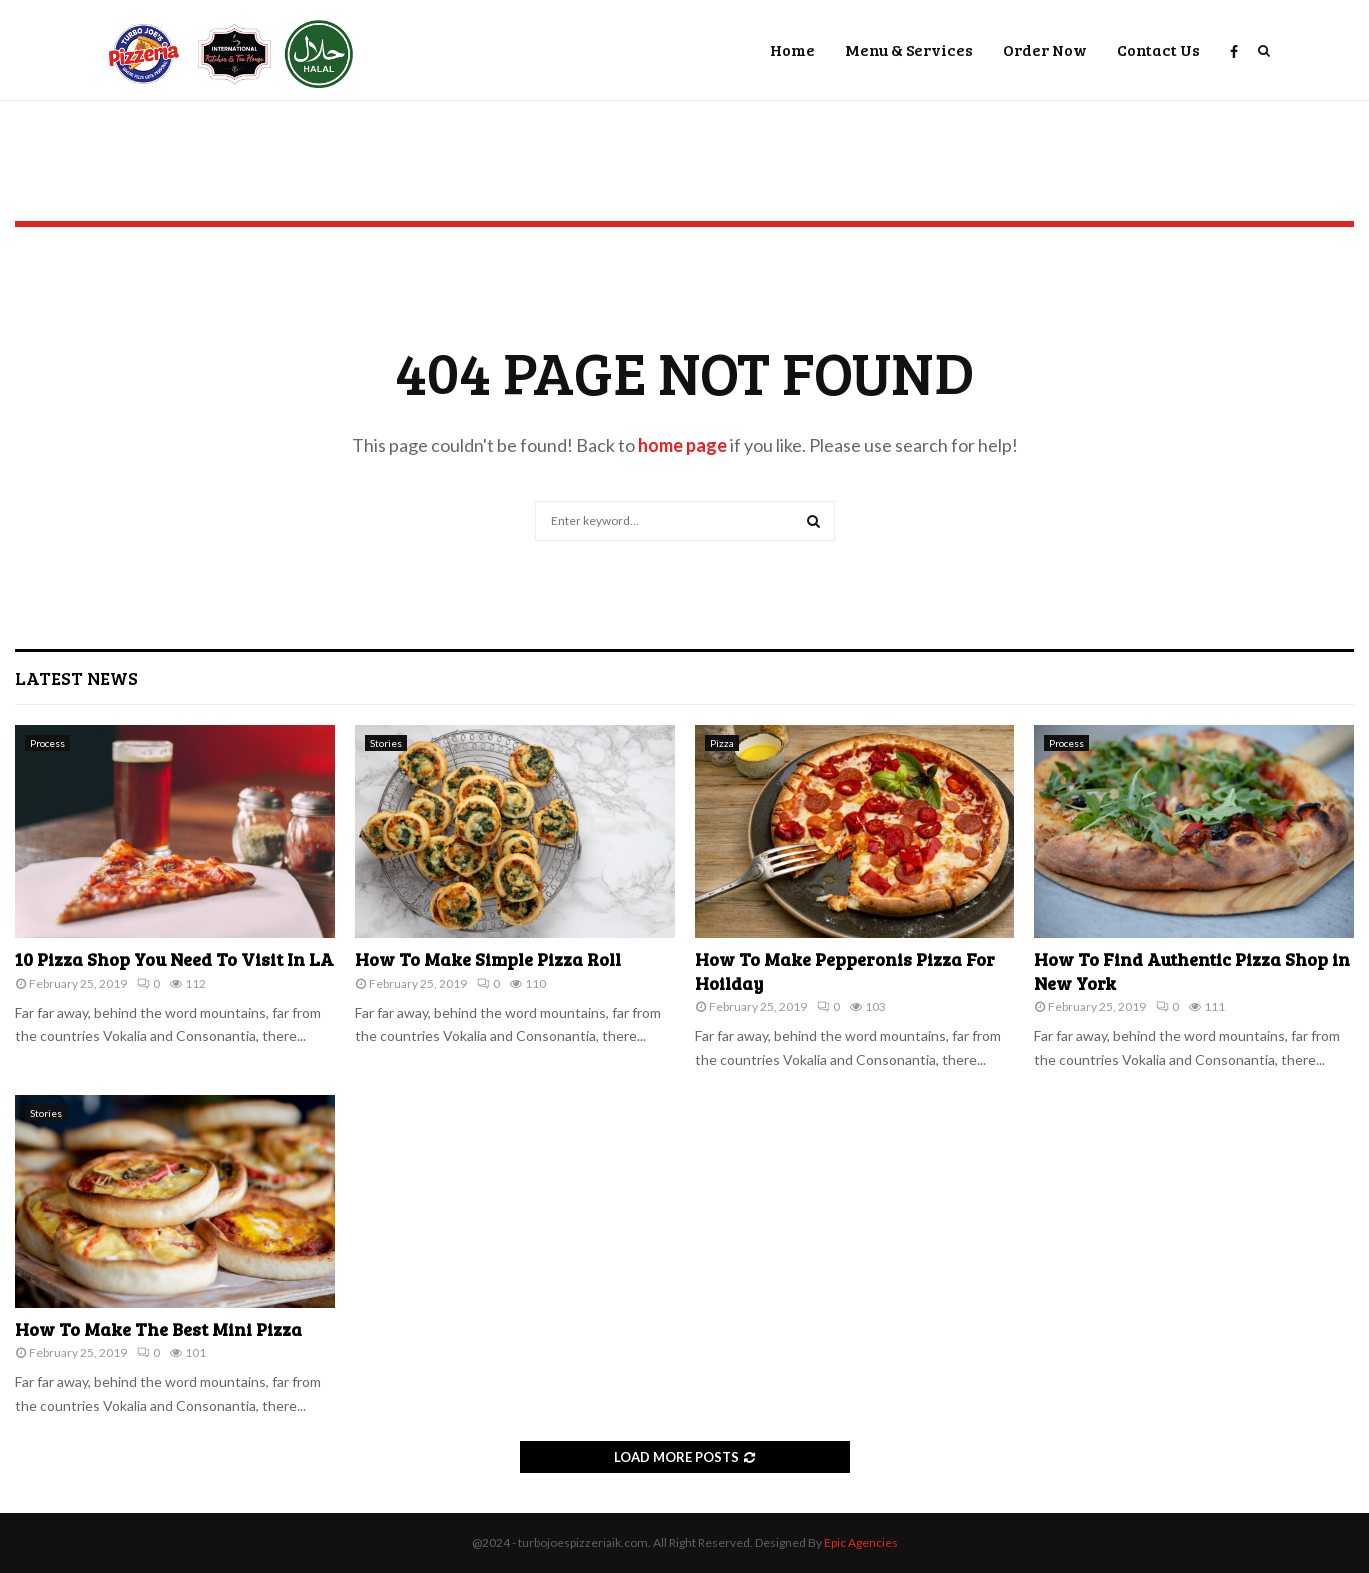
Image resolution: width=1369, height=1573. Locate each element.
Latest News (76, 678)
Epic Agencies (861, 1542)
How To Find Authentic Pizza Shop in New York (1192, 970)
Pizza (722, 743)
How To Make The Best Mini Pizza (158, 1329)
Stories (386, 743)
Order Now (1045, 49)
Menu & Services (909, 49)
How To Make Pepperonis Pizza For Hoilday (845, 970)
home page (682, 445)
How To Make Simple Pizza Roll (488, 959)
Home (792, 49)
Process (47, 743)
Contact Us (1158, 49)
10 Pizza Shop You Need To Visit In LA (174, 959)
